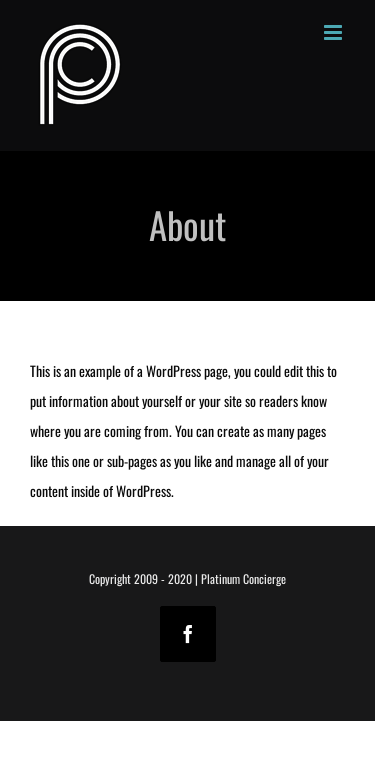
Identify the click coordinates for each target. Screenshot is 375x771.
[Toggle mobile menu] (334, 32)
